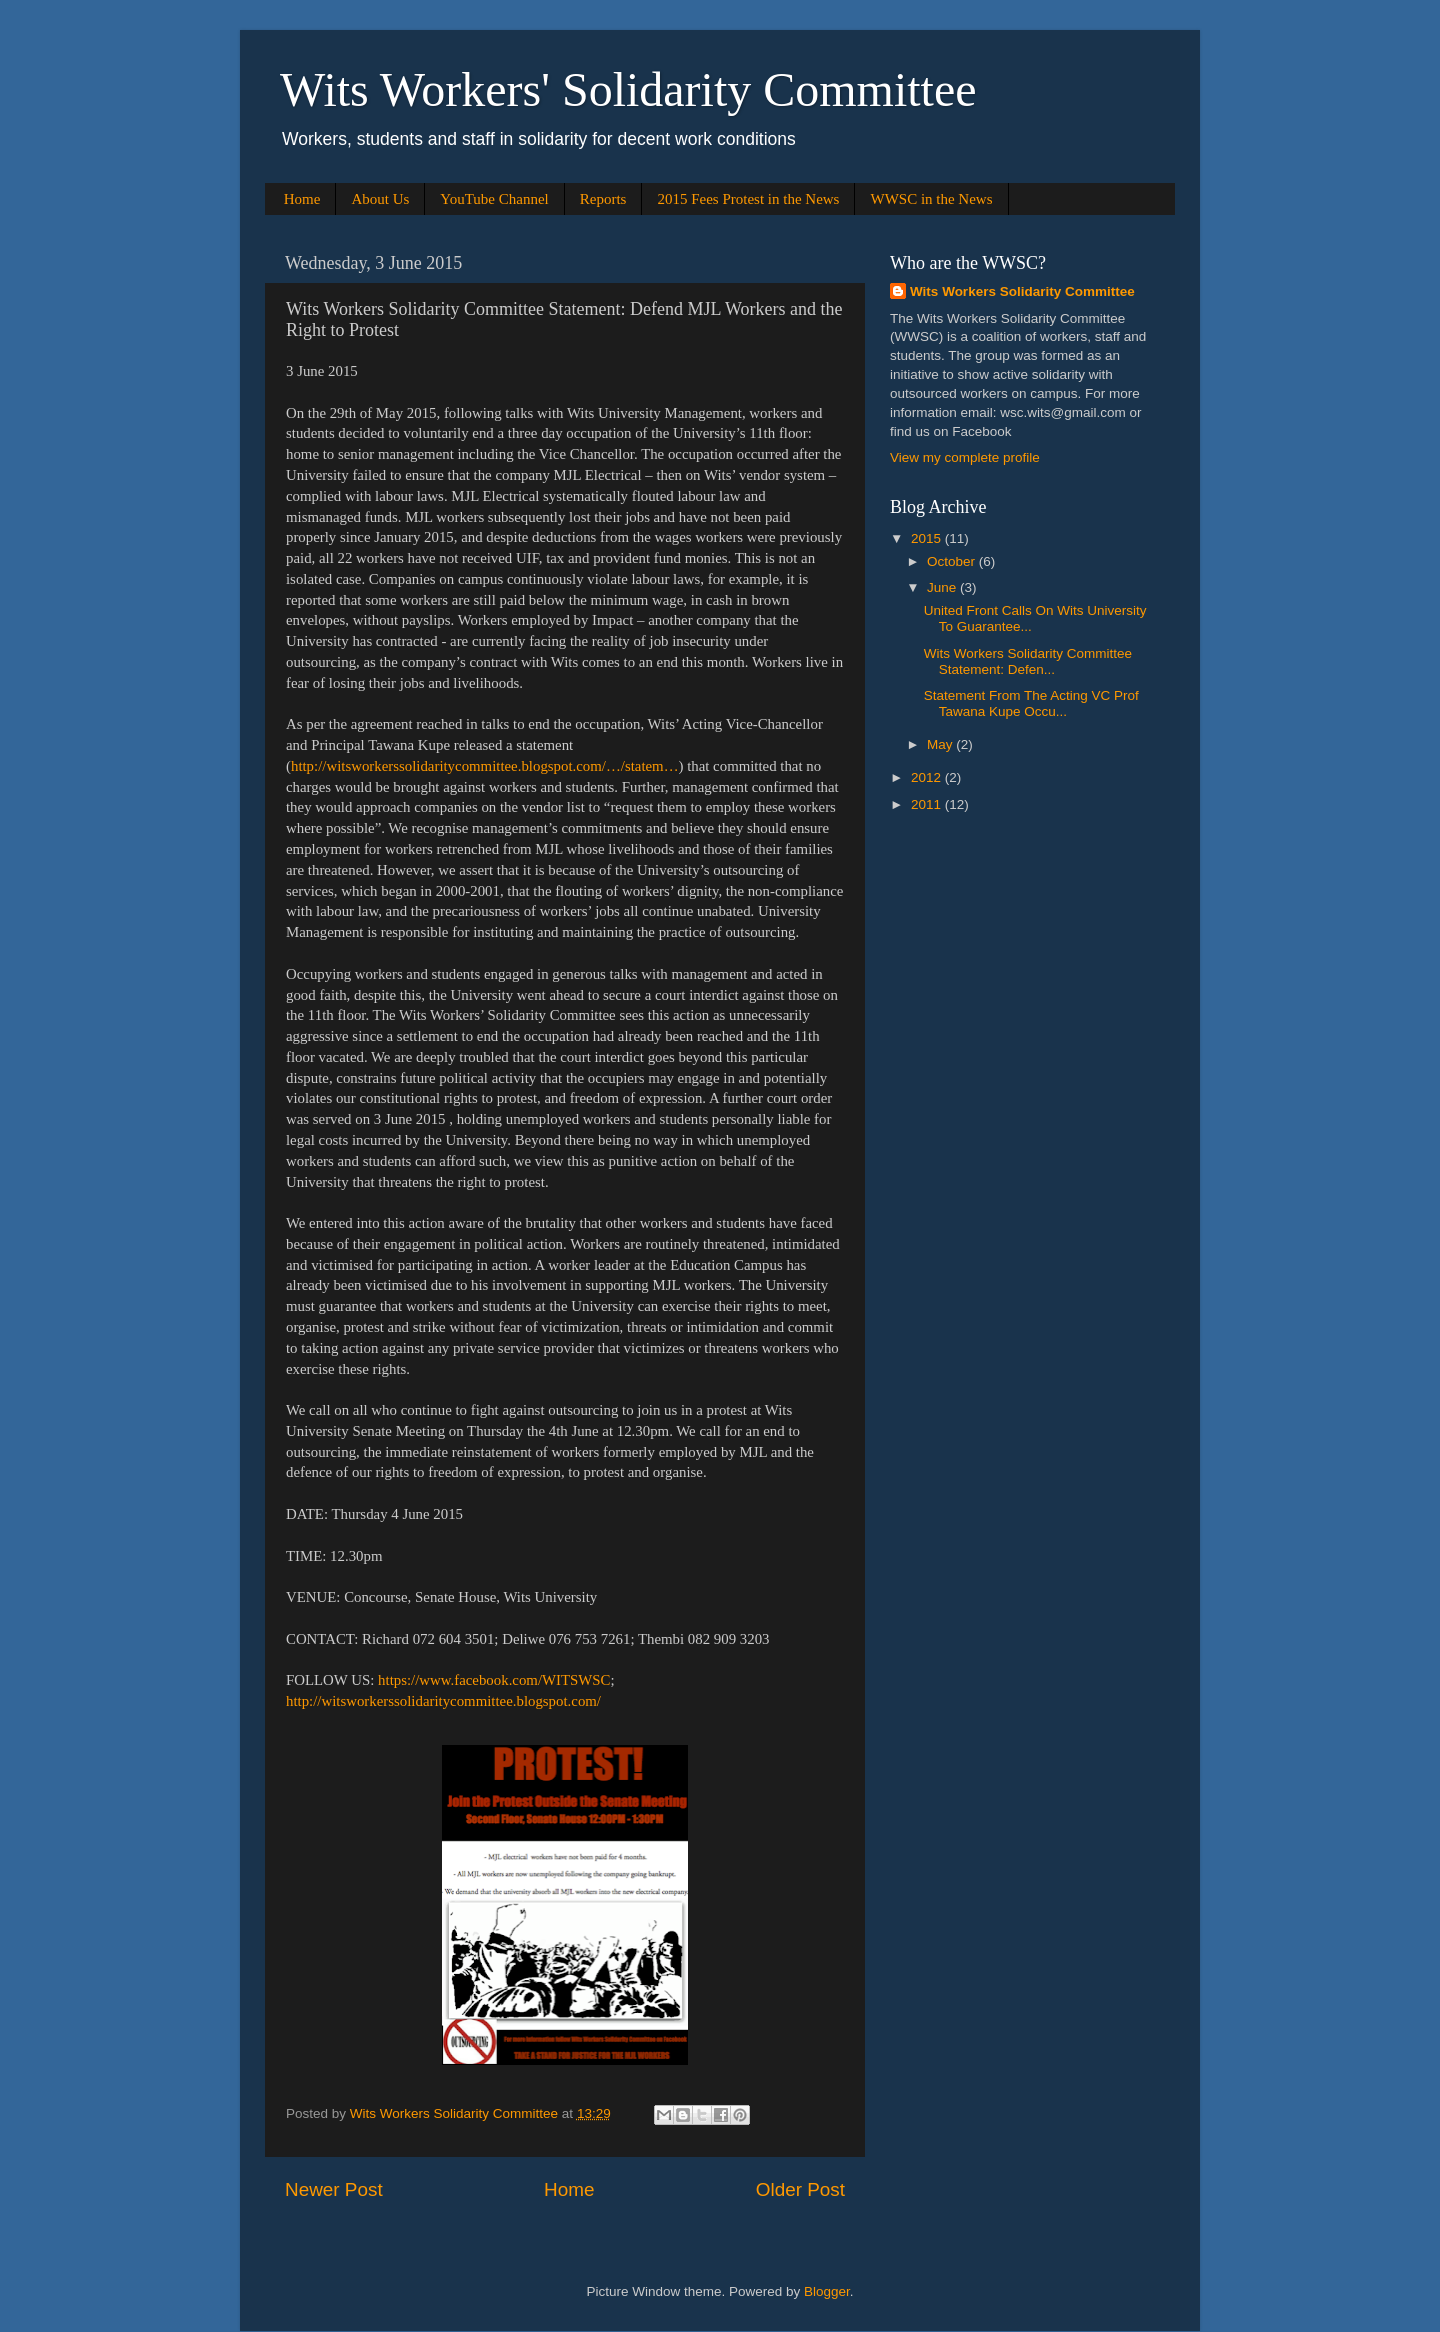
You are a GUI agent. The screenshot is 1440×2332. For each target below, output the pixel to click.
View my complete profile (965, 457)
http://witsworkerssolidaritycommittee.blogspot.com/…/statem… (485, 766)
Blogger (827, 2291)
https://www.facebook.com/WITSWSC (494, 1680)
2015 (928, 538)
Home (302, 199)
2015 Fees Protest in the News (748, 199)
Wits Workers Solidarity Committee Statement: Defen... (1028, 661)
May (941, 744)
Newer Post (334, 2189)
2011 (928, 804)
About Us (380, 199)
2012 (928, 777)
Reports (603, 199)
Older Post (800, 2189)
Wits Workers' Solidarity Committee (628, 89)
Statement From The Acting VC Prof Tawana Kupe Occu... (1031, 703)
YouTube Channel (494, 199)
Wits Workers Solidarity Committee (1022, 291)
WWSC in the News (931, 199)
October (953, 561)
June (943, 587)
